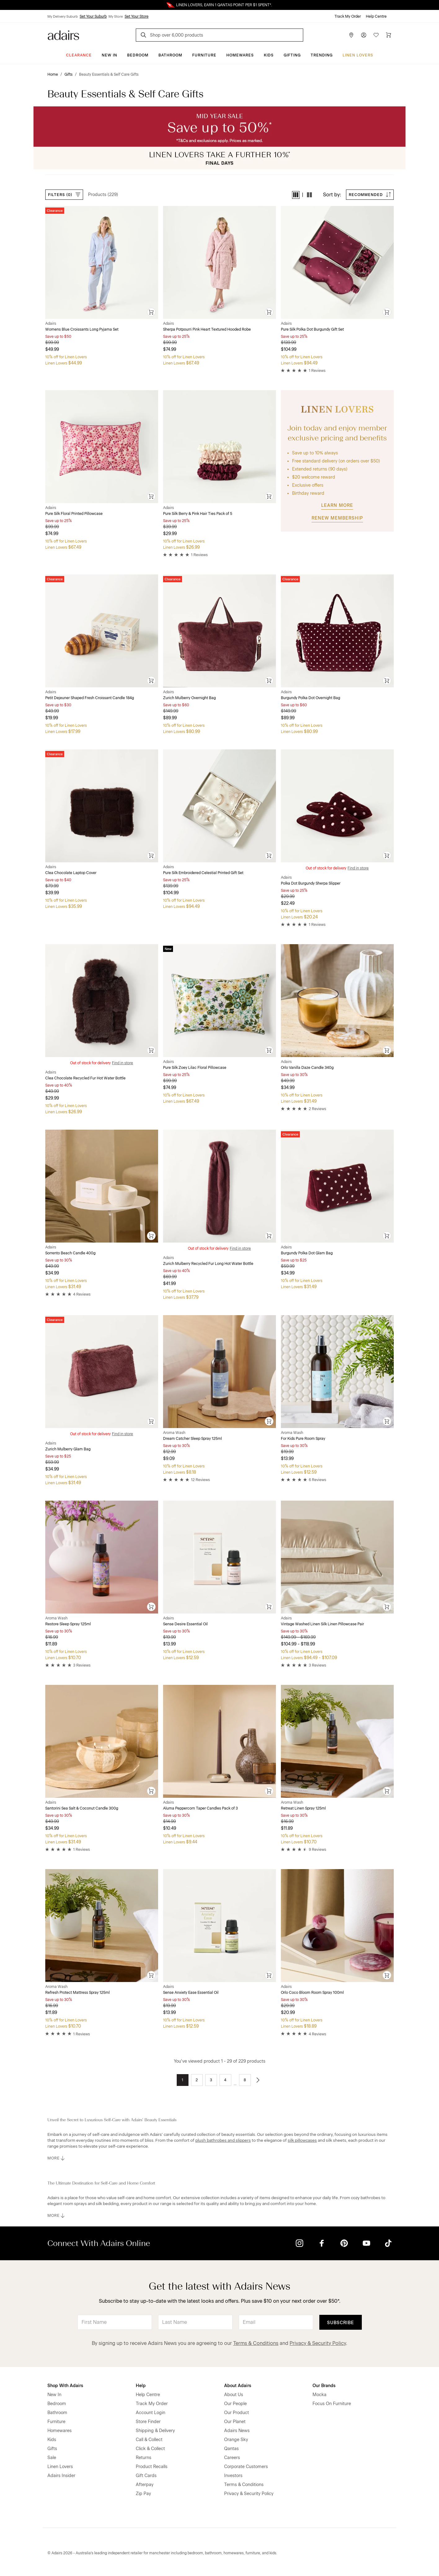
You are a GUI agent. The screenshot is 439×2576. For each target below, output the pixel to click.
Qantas (231, 2448)
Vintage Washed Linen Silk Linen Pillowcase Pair (322, 1624)
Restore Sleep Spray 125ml (68, 1624)
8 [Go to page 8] (245, 2080)
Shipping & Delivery (155, 2430)
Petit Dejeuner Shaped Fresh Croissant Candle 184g (89, 698)
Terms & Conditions (255, 2343)
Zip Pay (143, 2493)
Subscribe (340, 2322)
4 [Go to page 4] (225, 2080)
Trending (322, 55)
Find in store (358, 868)
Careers (232, 2457)
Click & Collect (150, 2448)
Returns (143, 2457)
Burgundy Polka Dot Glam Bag (307, 1253)
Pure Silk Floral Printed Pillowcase (74, 513)
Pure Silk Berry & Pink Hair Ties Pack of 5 (197, 513)
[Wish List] (376, 35)
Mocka (319, 2394)
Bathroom (170, 55)
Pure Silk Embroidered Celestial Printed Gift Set (203, 873)
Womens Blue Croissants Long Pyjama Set (81, 329)
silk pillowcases (302, 2140)
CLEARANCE (79, 55)
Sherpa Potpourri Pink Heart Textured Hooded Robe (207, 329)
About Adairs (237, 2385)
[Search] (144, 36)
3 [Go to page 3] (211, 2080)
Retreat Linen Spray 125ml (303, 1808)
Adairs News (237, 2430)
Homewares (240, 55)
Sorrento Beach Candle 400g (70, 1253)
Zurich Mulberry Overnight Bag (189, 698)
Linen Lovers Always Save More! (219, 5)
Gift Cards (146, 2475)
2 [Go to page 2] (197, 2080)
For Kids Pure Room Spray (303, 1438)
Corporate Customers (246, 2466)
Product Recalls (151, 2466)
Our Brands (324, 2385)
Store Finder (148, 2421)
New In (109, 55)
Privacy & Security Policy (318, 2343)
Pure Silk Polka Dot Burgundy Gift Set (312, 329)
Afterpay (144, 2484)
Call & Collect (149, 2439)
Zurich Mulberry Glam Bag (68, 1449)
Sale (51, 2457)
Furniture (204, 55)
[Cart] (388, 35)
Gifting (292, 55)
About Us (233, 2394)
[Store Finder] (351, 35)
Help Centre (376, 16)
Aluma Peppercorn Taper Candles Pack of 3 (200, 1808)
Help (141, 2385)
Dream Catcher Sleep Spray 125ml (192, 1438)
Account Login (150, 2412)
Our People (235, 2403)
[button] (295, 195)
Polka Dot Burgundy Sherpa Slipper (310, 883)
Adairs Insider (61, 2475)
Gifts (52, 2448)
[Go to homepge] (63, 35)
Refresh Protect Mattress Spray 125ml (77, 1992)
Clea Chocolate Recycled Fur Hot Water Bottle (85, 1078)
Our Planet (235, 2421)
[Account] (364, 35)
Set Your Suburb (93, 16)
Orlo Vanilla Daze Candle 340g (307, 1067)
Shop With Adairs (65, 2385)
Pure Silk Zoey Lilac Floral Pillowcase (194, 1067)
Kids (269, 55)
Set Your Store (137, 16)
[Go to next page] (258, 2080)
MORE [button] (56, 2158)
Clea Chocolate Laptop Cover (70, 873)
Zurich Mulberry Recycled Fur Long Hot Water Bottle (208, 1263)
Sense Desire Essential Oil (185, 1624)
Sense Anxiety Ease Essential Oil (191, 1992)
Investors (233, 2475)
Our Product (236, 2412)
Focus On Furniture (332, 2403)
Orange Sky (236, 2439)
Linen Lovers (358, 55)
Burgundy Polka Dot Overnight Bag (310, 698)
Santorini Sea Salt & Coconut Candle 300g (81, 1808)
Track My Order (348, 16)
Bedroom (138, 55)
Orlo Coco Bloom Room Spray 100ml (312, 1992)
